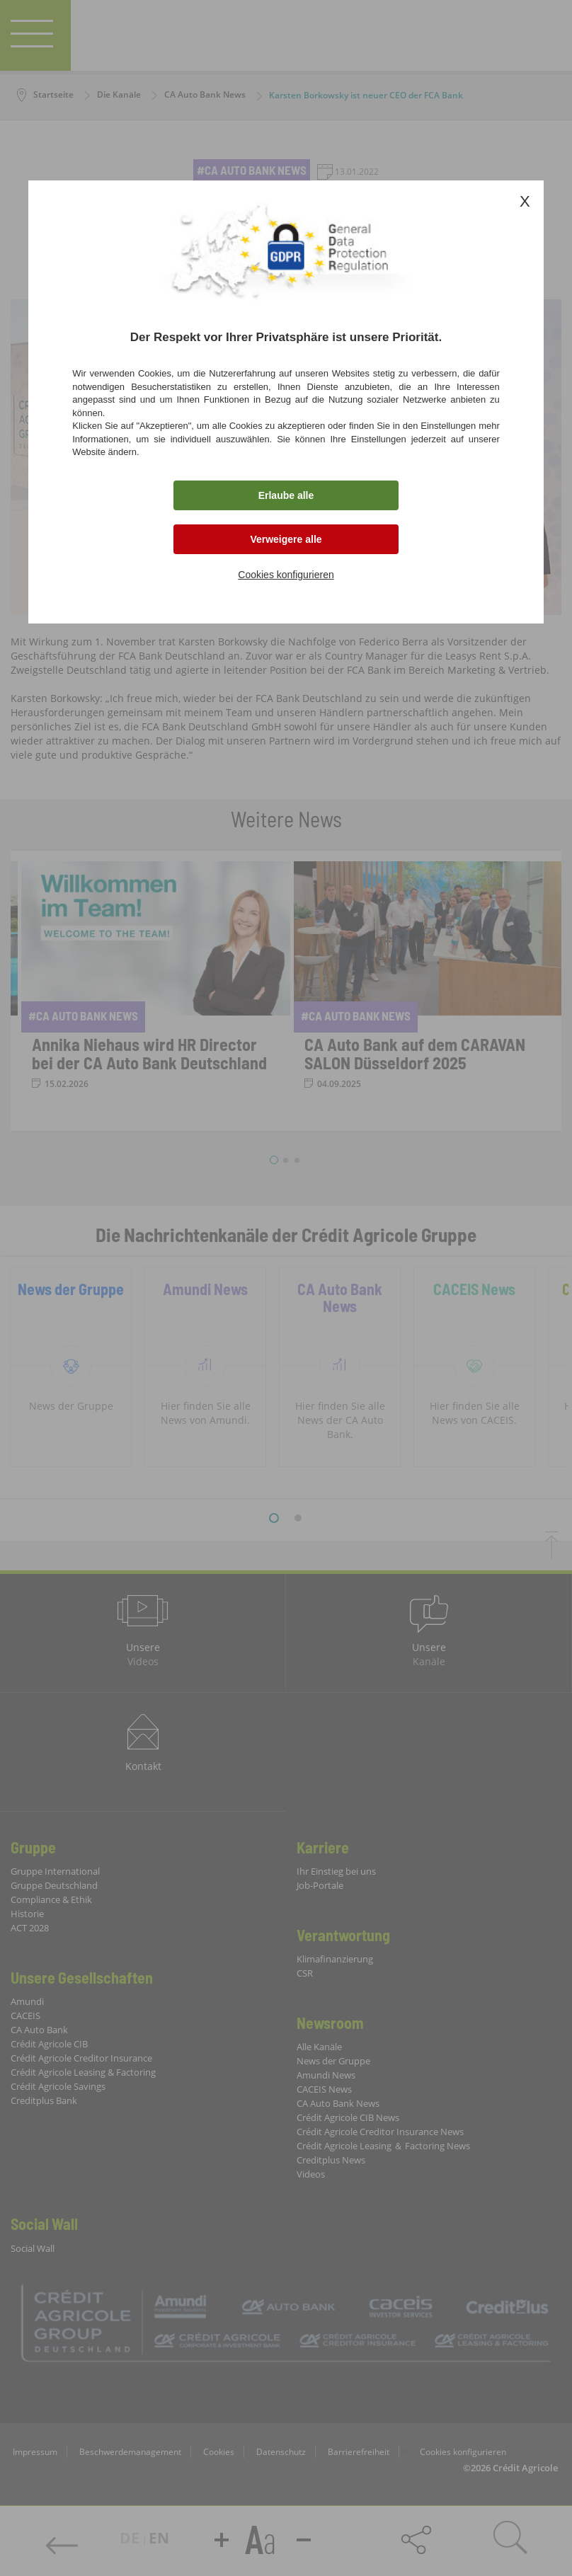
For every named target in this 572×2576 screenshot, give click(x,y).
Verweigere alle (285, 539)
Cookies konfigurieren (285, 574)
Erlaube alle (286, 495)
